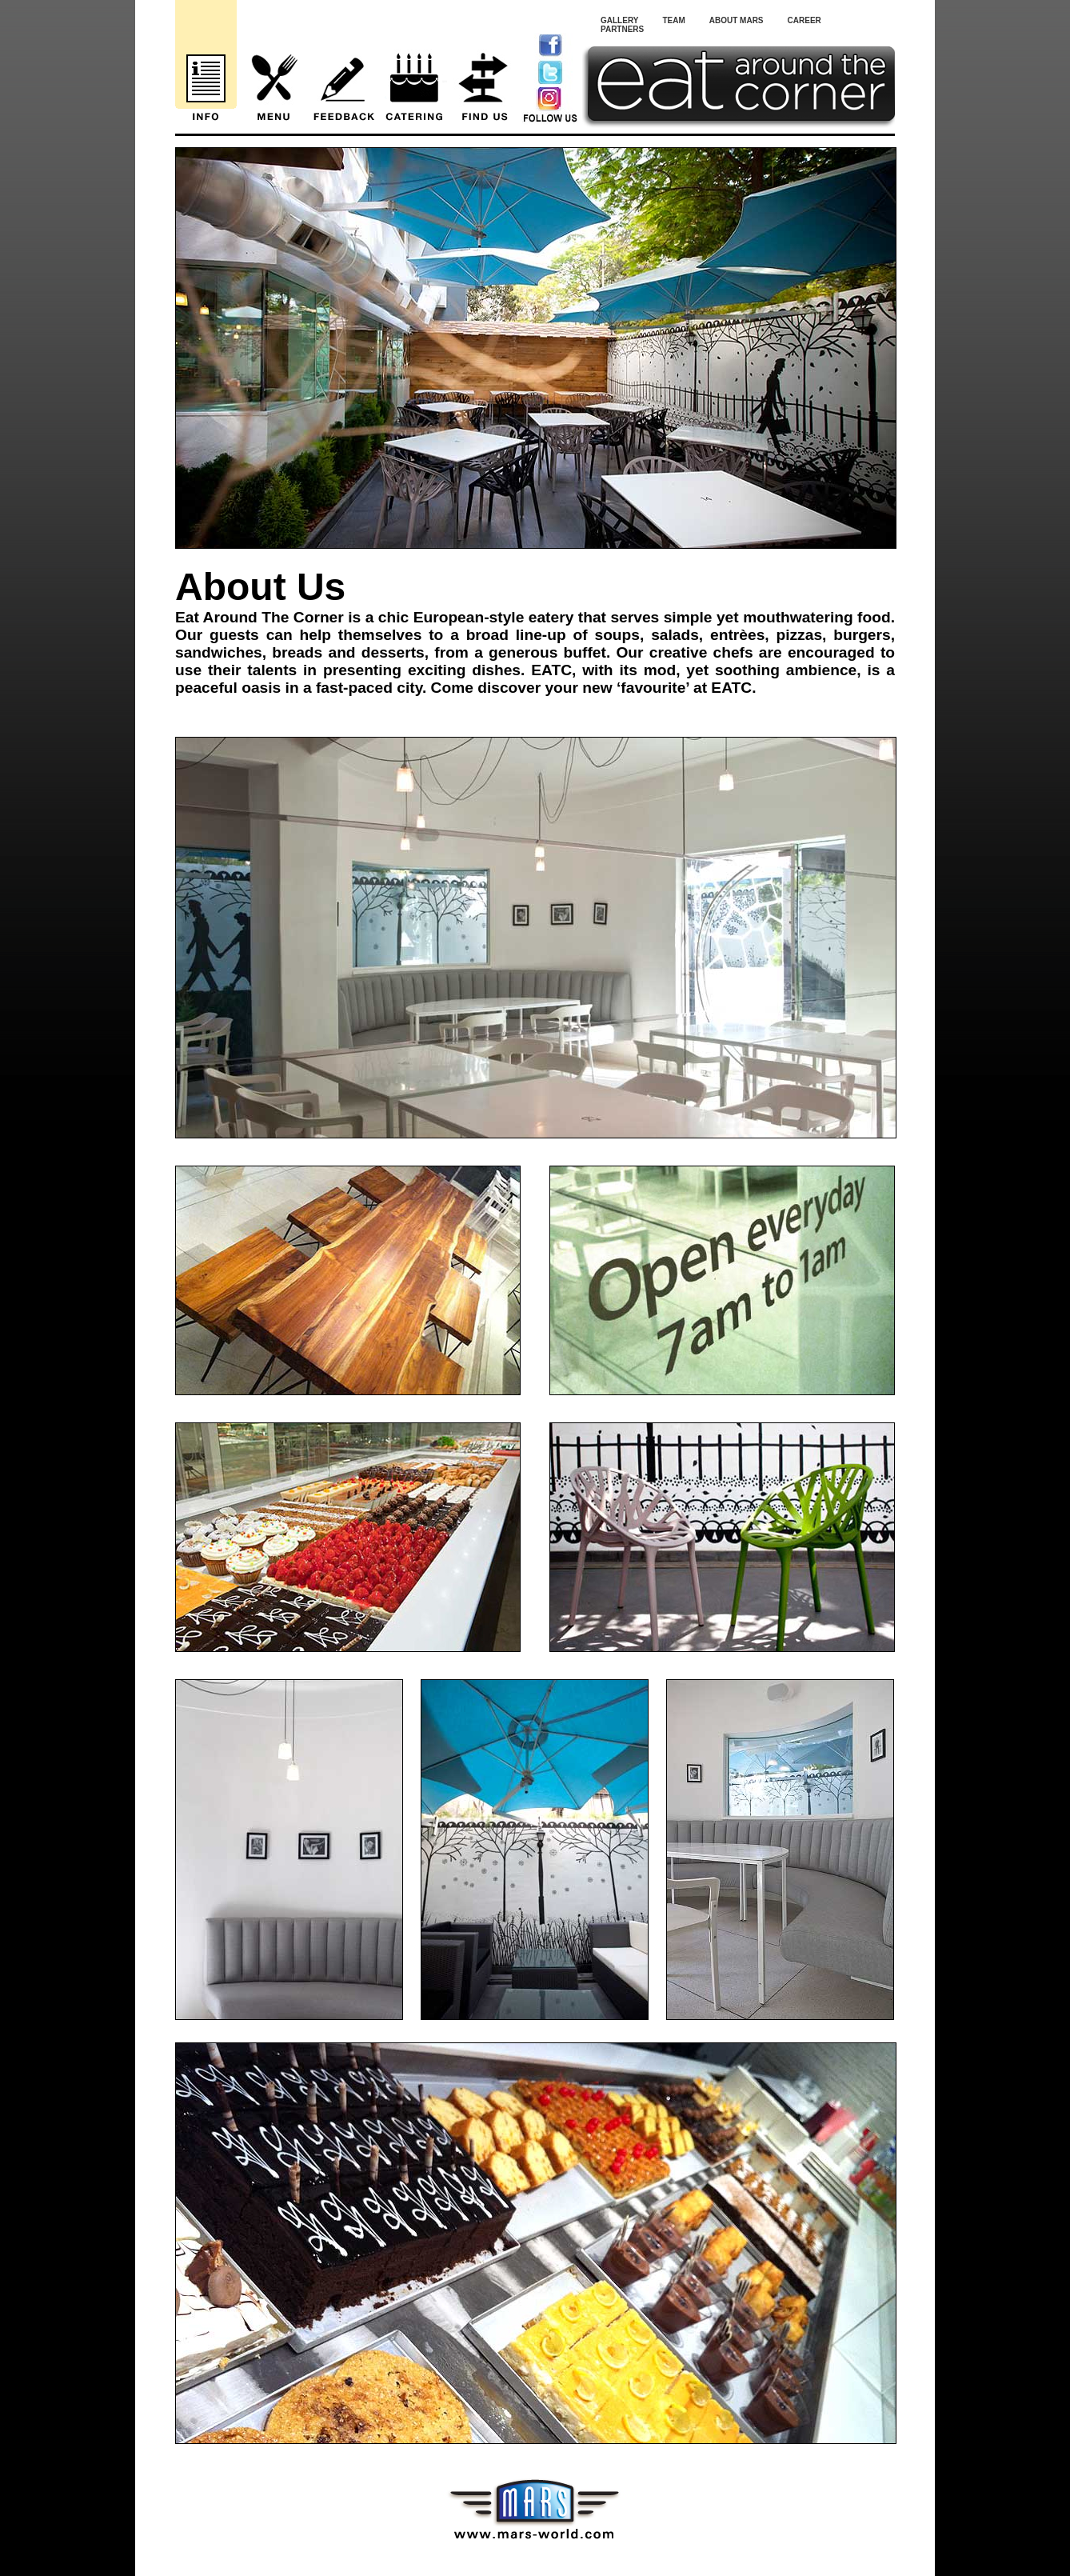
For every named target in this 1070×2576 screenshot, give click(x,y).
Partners (622, 29)
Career (804, 20)
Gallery (619, 20)
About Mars (736, 20)
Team (673, 20)
